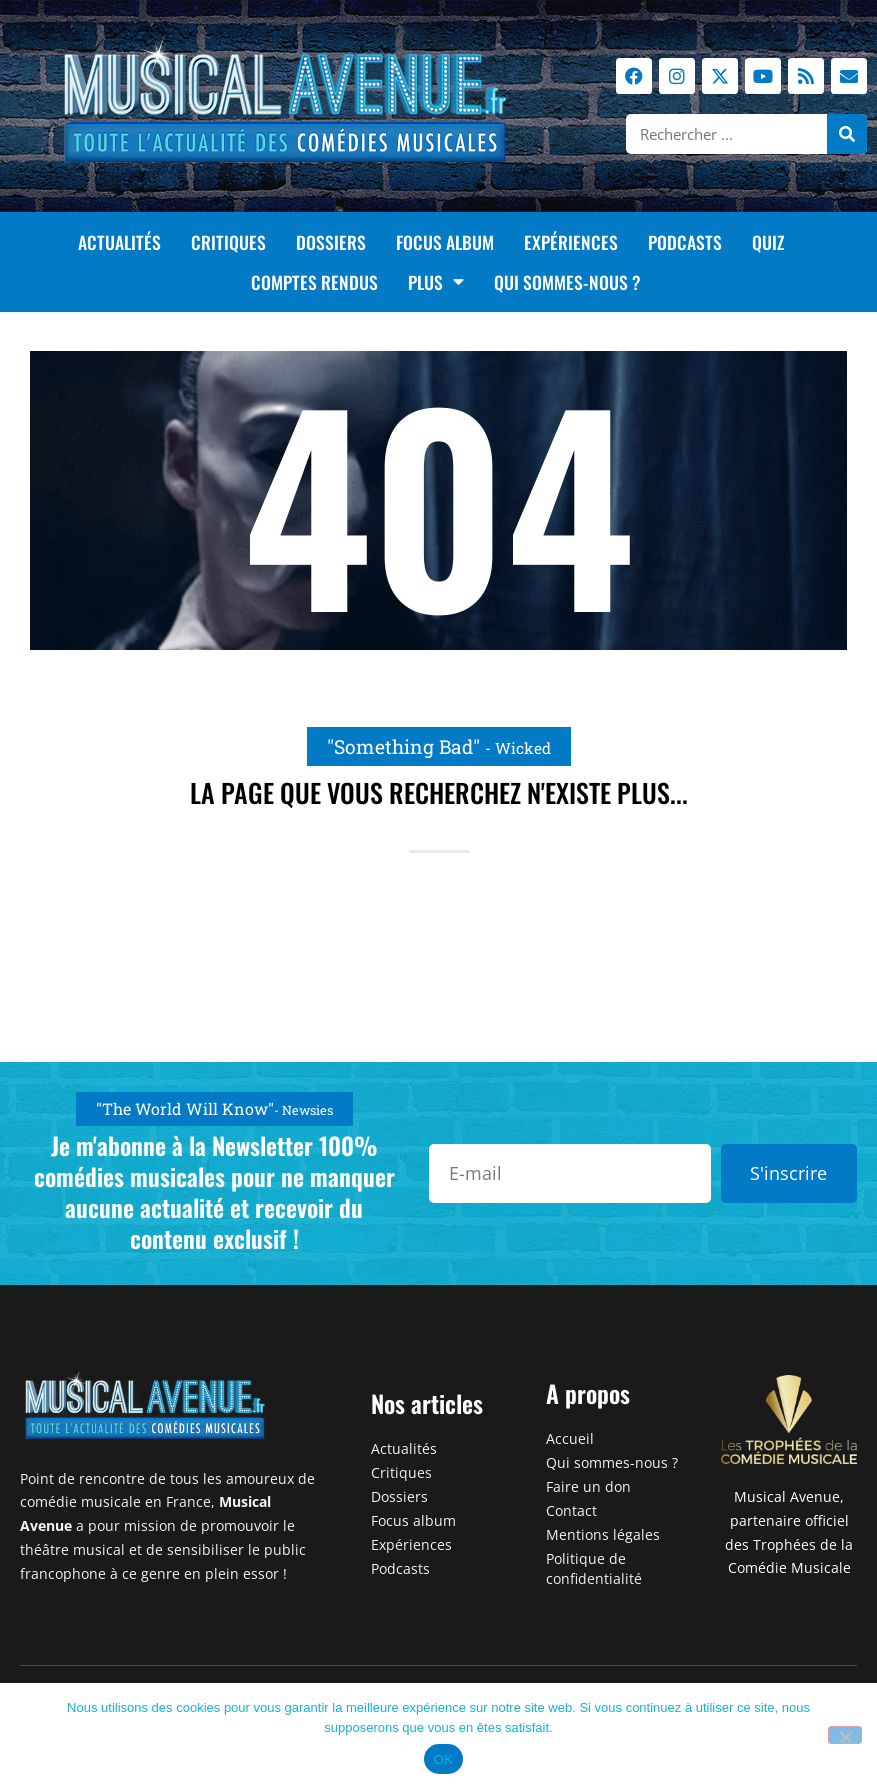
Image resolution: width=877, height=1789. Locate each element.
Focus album (445, 242)
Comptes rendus (314, 282)
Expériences (571, 242)
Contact (571, 1510)
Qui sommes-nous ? (567, 282)
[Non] (845, 1735)
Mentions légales (603, 1534)
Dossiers (331, 242)
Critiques (228, 242)
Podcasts (685, 242)
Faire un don (588, 1486)
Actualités (119, 242)
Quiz (768, 242)
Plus (436, 282)
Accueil (570, 1438)
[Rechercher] (847, 134)
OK (443, 1759)
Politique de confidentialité (594, 1568)
